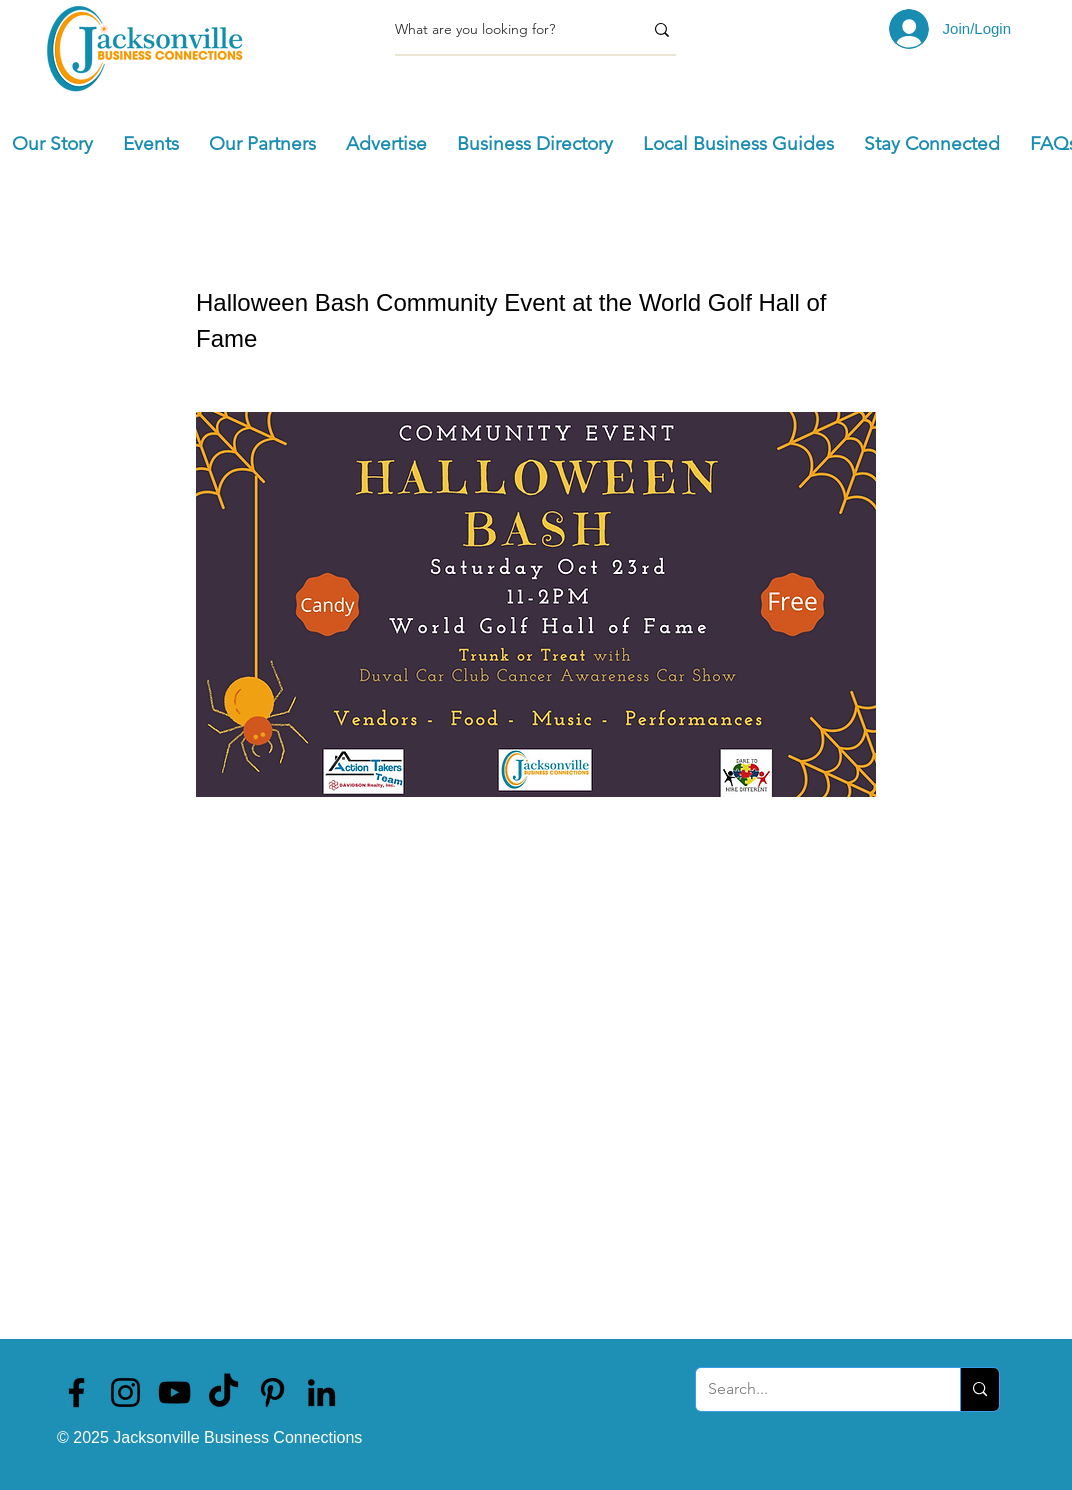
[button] (151, 144)
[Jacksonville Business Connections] (76, 1392)
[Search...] (813, 1389)
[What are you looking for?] (504, 30)
